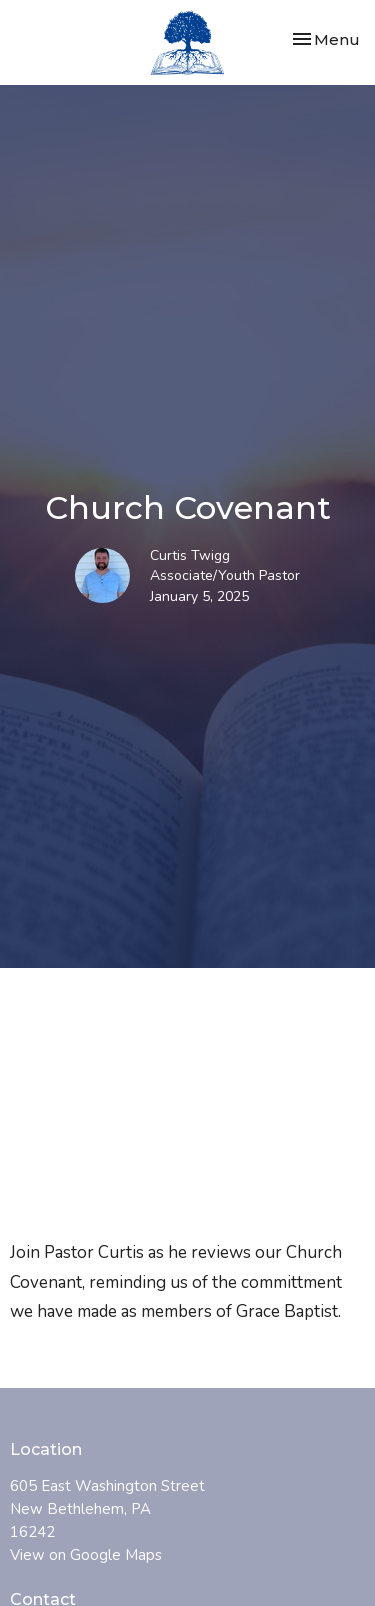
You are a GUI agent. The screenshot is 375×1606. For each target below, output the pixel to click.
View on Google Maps (86, 1555)
